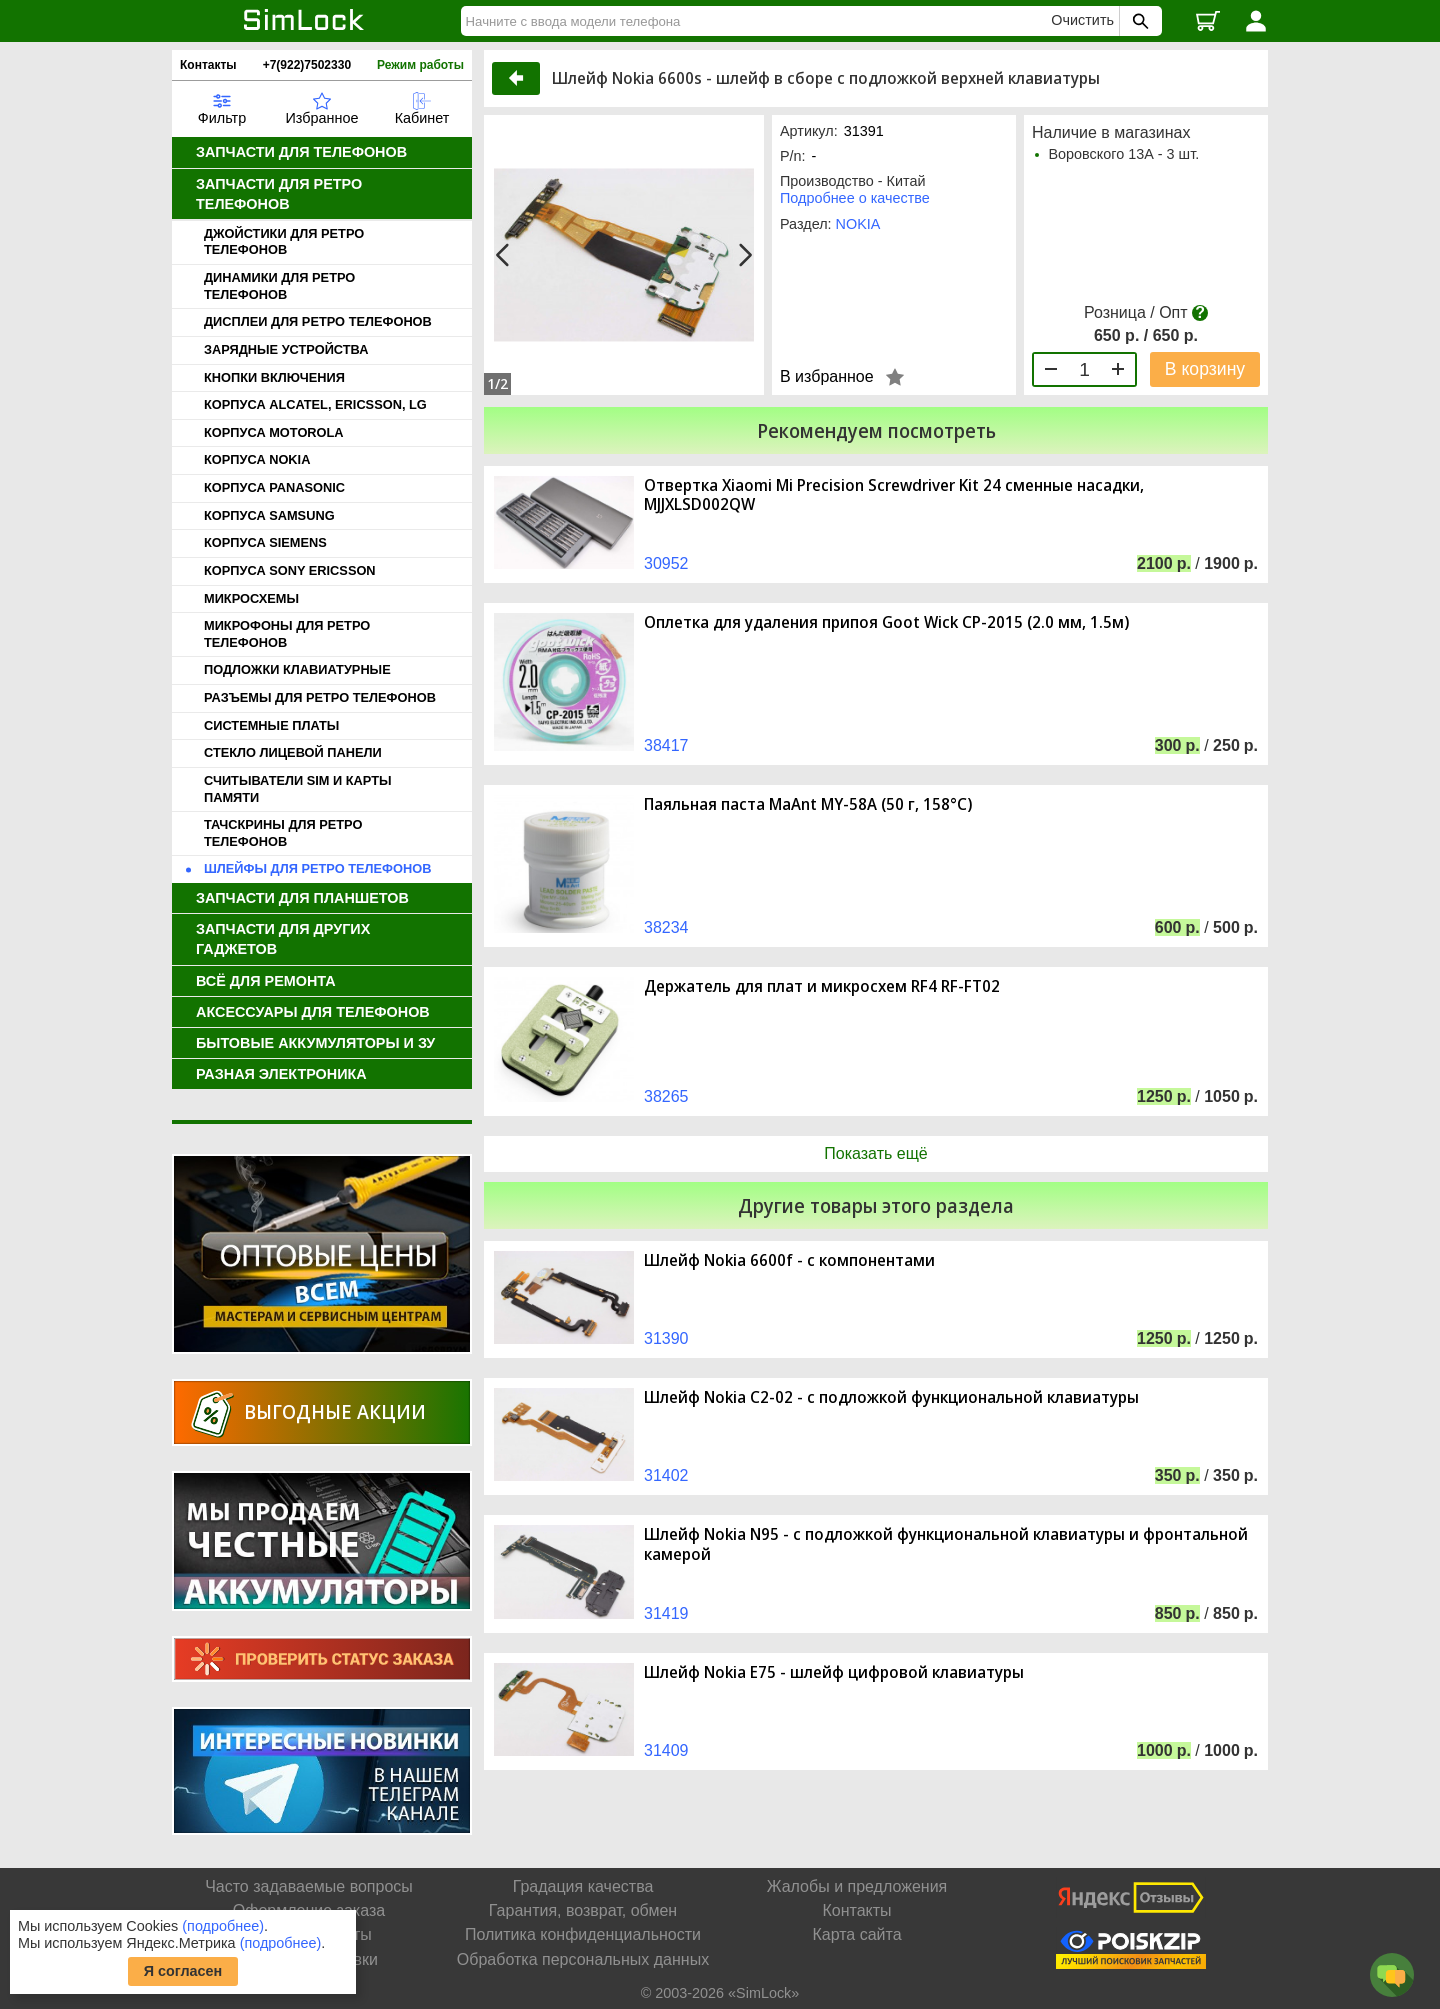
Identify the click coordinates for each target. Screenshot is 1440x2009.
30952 (666, 563)
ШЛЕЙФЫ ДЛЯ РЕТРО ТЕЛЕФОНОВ (317, 868)
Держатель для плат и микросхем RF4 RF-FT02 (822, 986)
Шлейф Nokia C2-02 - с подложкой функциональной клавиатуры (891, 1397)
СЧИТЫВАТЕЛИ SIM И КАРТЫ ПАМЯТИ (298, 789)
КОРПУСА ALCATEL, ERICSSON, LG (315, 404)
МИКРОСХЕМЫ (251, 598)
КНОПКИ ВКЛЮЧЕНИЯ (274, 377)
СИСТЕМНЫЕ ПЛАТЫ (271, 725)
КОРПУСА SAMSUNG (269, 515)
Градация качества (583, 1886)
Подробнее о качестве (855, 198)
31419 (666, 1613)
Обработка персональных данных (583, 1959)
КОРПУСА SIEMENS (265, 542)
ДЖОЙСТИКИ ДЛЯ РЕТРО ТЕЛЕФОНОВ (284, 242)
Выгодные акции (335, 1411)
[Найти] (759, 21)
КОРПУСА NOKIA (257, 459)
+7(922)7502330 (307, 65)
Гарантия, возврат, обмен (583, 1910)
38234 (666, 927)
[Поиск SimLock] (1138, 21)
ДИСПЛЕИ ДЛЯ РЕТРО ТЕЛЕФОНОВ (318, 321)
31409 (666, 1750)
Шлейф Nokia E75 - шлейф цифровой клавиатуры (834, 1672)
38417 (666, 745)
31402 (666, 1475)
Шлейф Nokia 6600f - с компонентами (789, 1260)
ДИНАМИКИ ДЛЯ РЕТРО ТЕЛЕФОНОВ (279, 286)
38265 (666, 1096)
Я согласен (183, 1971)
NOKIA (858, 224)
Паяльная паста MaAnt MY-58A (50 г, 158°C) (808, 804)
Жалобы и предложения (857, 1886)
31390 (666, 1338)
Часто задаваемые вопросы (309, 1886)
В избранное (827, 376)
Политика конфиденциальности (583, 1934)
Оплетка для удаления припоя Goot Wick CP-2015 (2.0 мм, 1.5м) (886, 622)
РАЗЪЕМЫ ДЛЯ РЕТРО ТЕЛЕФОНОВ (320, 697)
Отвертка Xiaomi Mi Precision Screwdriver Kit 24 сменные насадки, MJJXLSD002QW (894, 495)
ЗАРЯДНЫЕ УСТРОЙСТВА (286, 349)
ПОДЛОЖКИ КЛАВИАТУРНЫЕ (297, 669)
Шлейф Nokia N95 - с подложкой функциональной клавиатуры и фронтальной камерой (946, 1544)
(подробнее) (223, 1926)
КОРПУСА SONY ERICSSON (290, 570)
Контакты (208, 65)
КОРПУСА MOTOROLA (274, 432)
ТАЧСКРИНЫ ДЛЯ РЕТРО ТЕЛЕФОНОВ (283, 833)
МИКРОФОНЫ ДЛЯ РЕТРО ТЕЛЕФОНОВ (287, 634)
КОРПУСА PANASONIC (274, 487)
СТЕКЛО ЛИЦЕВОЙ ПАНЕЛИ (293, 752)
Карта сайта (856, 1934)
